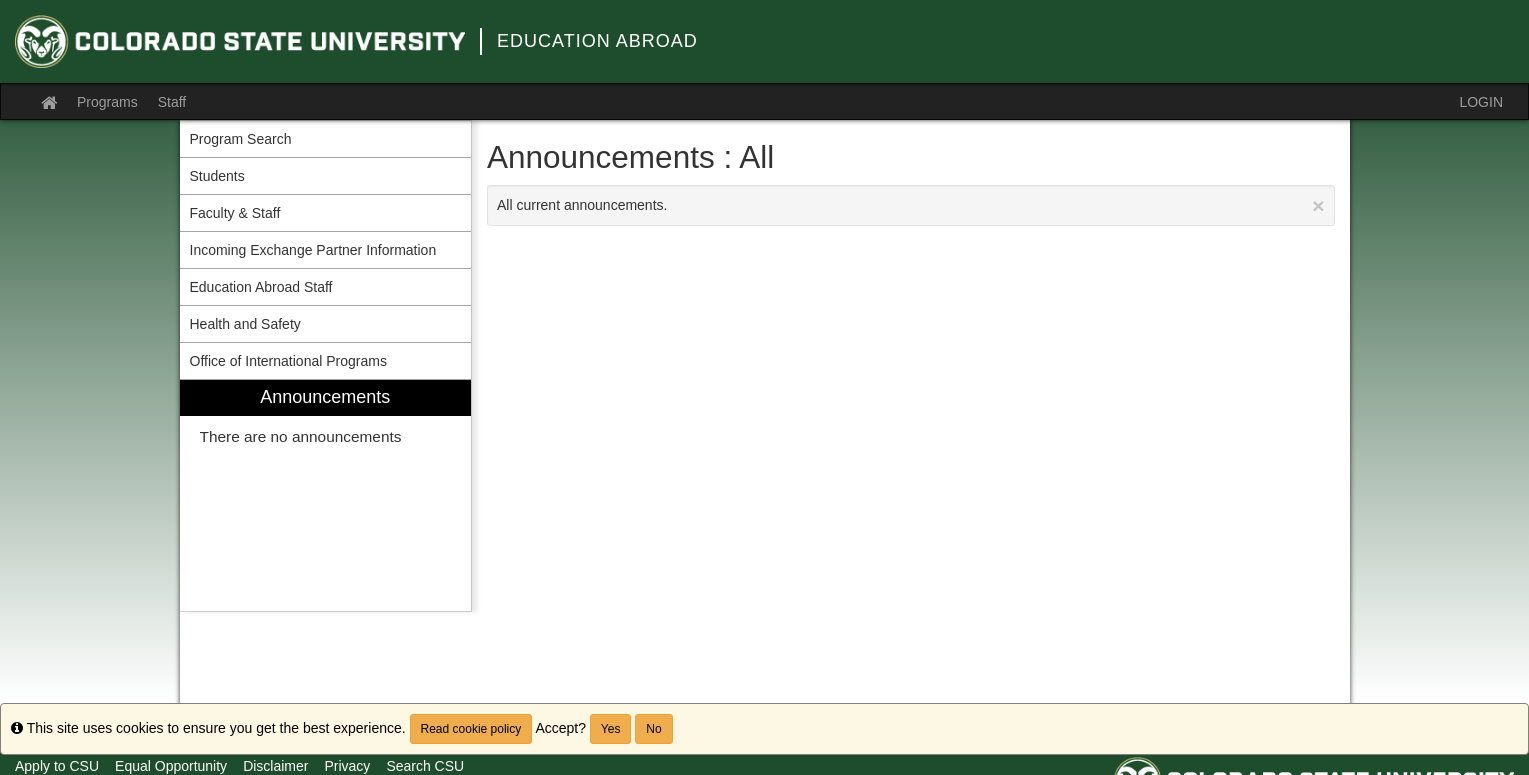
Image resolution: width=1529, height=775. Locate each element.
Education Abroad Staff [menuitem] (261, 287)
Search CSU (425, 766)
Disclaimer (275, 766)
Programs (107, 102)
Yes (611, 729)
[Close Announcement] (1318, 205)
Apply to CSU (57, 766)
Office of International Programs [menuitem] (288, 361)
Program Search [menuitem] (241, 139)
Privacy (347, 766)
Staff (172, 102)
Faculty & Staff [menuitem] (235, 213)
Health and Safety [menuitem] (245, 324)
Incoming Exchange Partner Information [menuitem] (313, 250)
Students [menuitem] (217, 176)
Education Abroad (597, 41)
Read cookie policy (471, 729)
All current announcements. (911, 205)
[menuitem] (326, 495)
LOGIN (1481, 102)
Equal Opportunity (171, 766)
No (653, 729)
